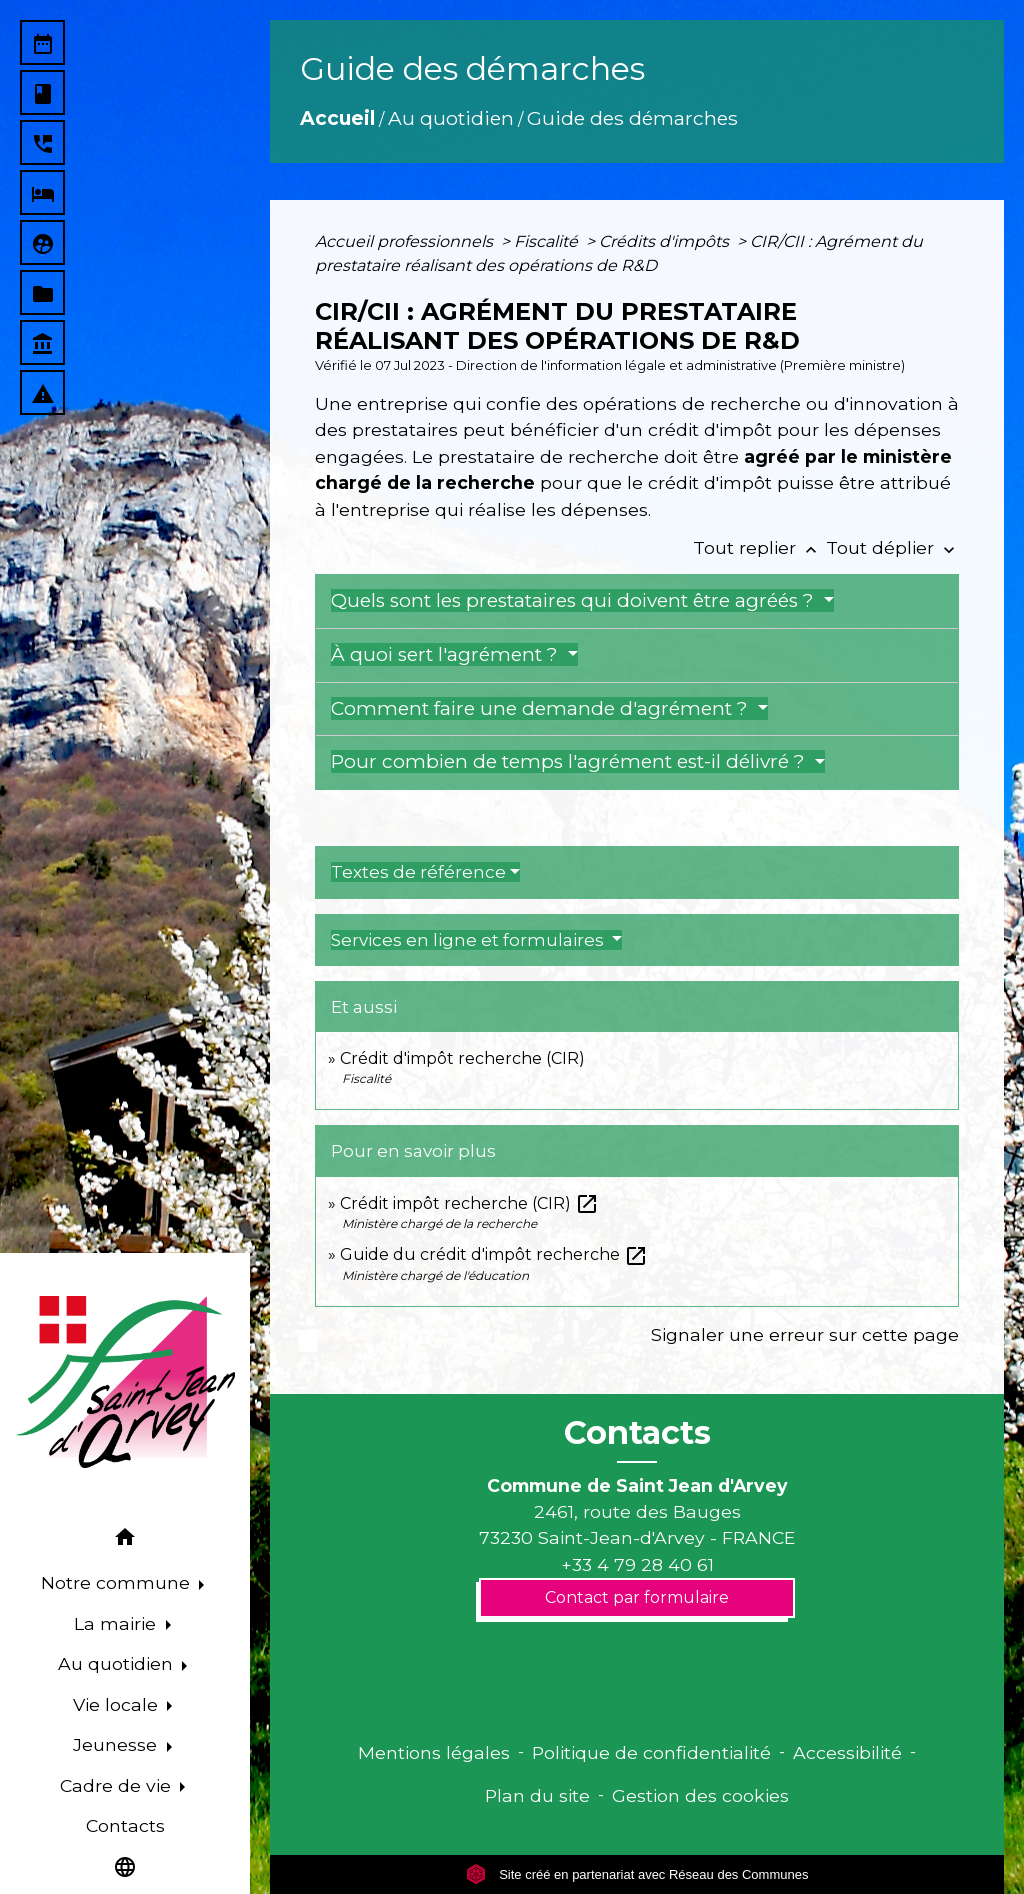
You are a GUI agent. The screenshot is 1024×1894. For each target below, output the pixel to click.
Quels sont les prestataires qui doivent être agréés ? (575, 600)
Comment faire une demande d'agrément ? (542, 708)
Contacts (637, 1433)
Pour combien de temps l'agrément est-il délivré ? (570, 761)
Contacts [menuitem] (125, 1825)
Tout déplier (892, 547)
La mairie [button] (117, 1623)
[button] (125, 1540)
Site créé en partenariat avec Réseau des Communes (637, 1874)
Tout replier (759, 547)
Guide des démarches (632, 118)
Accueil (337, 118)
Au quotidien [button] (118, 1663)
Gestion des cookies (700, 1795)
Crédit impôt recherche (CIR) (469, 1203)
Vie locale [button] (118, 1704)
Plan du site (537, 1795)
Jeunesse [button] (117, 1744)
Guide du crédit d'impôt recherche (494, 1254)
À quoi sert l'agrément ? (447, 654)
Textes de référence (418, 872)
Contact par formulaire (637, 1597)
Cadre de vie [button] (118, 1785)
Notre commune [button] (118, 1582)
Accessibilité (847, 1752)
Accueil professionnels (406, 241)
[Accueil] (125, 1382)
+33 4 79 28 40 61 (637, 1564)
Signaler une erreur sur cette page (805, 1334)
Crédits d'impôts (666, 241)
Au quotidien (451, 118)
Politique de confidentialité (651, 1752)
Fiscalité (548, 241)
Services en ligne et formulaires (469, 940)
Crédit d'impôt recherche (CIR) (462, 1058)
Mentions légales (434, 1752)
